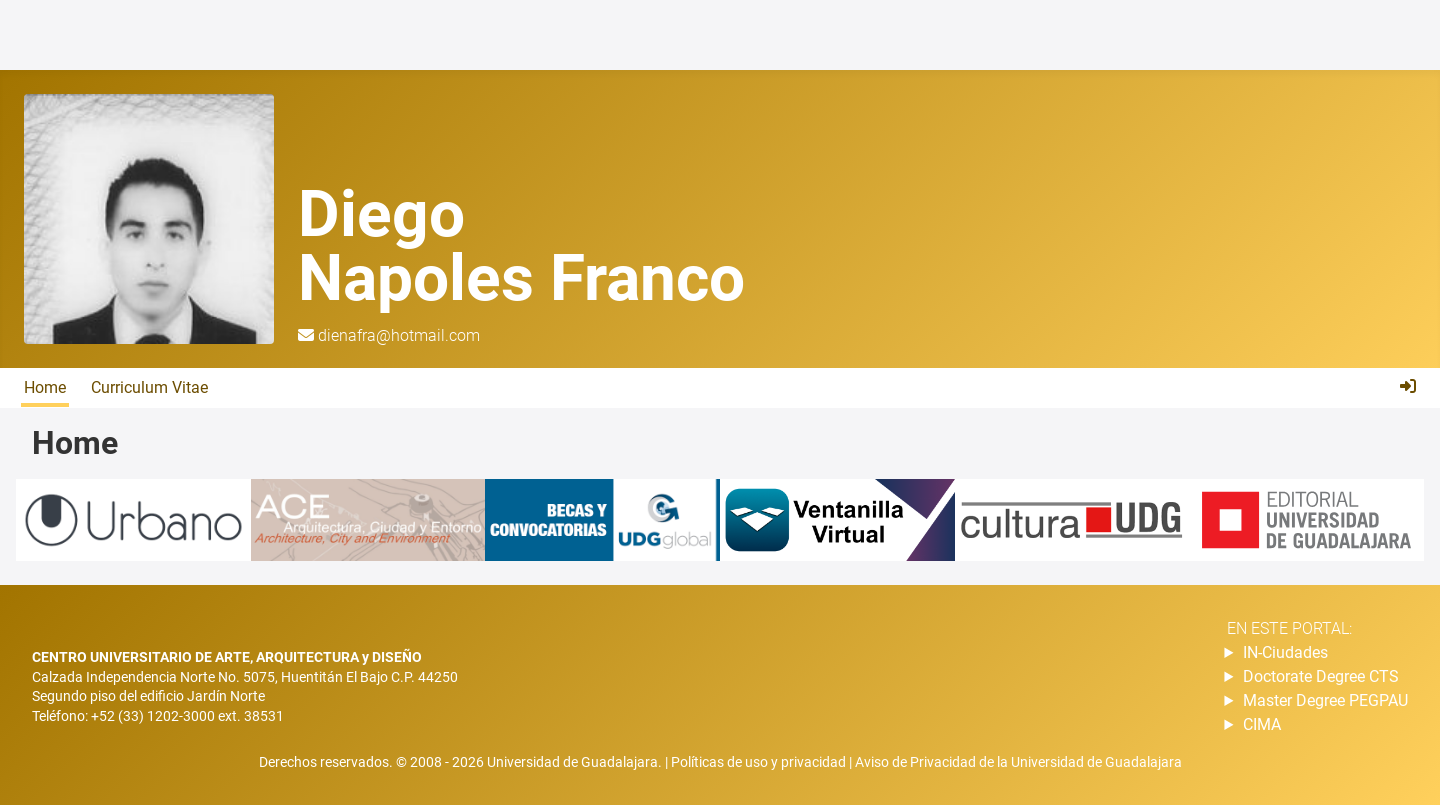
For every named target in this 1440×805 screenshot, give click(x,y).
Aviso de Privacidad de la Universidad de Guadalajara (1018, 762)
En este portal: (1289, 628)
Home (45, 387)
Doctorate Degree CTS (1321, 676)
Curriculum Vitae (149, 387)
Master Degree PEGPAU (1325, 700)
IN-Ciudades (1285, 652)
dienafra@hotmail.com (399, 335)
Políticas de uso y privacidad (760, 762)
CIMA (1262, 724)
